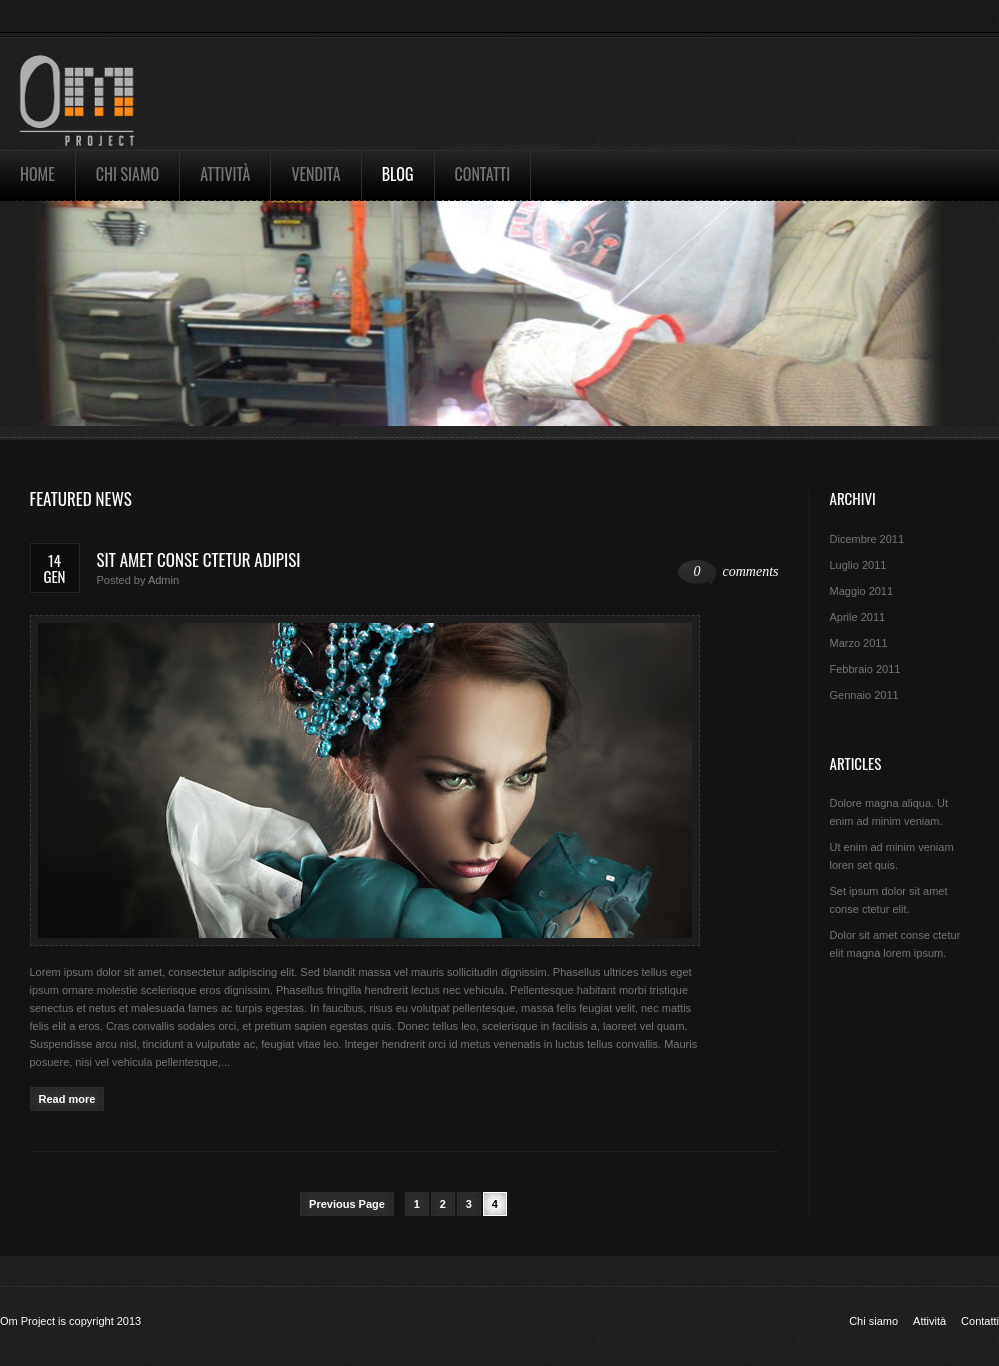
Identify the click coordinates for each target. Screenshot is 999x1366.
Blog (398, 174)
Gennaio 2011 (864, 695)
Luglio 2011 (858, 565)
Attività (225, 174)
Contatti (483, 174)
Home (37, 174)
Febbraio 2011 (865, 669)
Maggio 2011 (862, 591)
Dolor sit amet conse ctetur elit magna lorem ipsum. (895, 944)
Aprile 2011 (858, 617)
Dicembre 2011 (867, 539)
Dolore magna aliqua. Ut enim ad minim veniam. (889, 812)
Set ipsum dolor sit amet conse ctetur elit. (889, 900)
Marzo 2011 (859, 643)
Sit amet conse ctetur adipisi (199, 559)
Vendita (315, 174)
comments (728, 573)
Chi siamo (127, 174)
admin (163, 580)
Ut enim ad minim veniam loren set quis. (892, 856)
